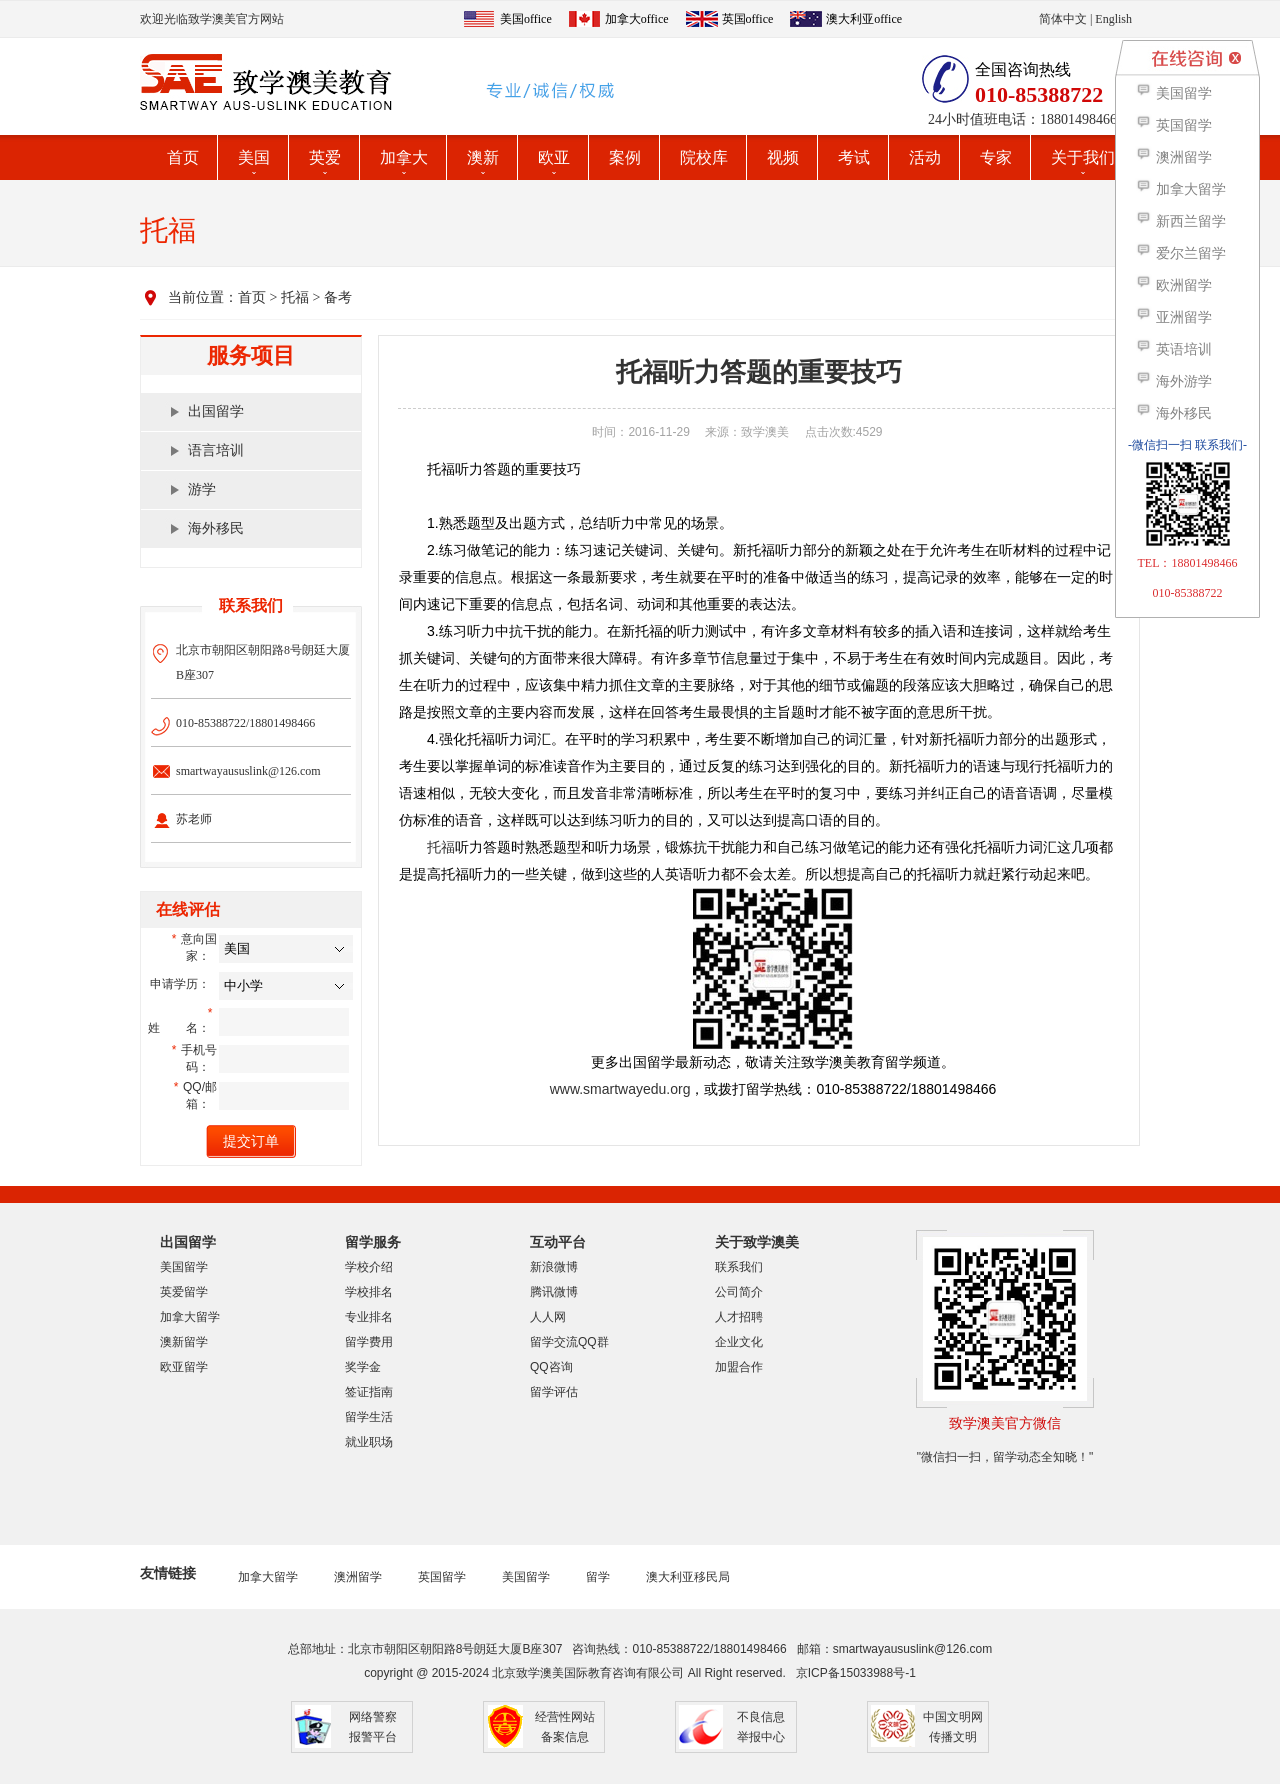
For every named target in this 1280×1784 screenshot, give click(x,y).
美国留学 (184, 1267)
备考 (338, 297)
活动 (925, 157)
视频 (783, 157)
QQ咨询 (551, 1367)
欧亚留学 (184, 1367)
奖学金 (363, 1367)
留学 (598, 1577)
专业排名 (369, 1317)
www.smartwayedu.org (620, 1089)
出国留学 (216, 411)
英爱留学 (184, 1292)
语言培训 (216, 450)
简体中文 (1063, 19)
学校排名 (369, 1292)
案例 (625, 157)
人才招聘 (739, 1317)
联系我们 (739, 1267)
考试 (854, 157)
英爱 (325, 157)
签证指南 (369, 1392)
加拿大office (637, 19)
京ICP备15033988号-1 (856, 1673)
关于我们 (1083, 157)
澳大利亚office (864, 19)
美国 (254, 157)
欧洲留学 (1173, 285)
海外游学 (1173, 381)
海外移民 (216, 528)
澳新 (483, 157)
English (1113, 19)
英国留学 (442, 1577)
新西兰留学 (1180, 221)
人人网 (548, 1317)
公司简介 (739, 1292)
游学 (202, 489)
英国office (748, 19)
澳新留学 (184, 1342)
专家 (996, 157)
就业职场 (369, 1442)
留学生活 (369, 1417)
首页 (183, 157)
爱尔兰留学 (1180, 253)
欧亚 (554, 157)
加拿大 (404, 157)
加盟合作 (739, 1367)
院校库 (704, 157)
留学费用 (369, 1342)
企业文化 (739, 1342)
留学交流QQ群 (569, 1342)
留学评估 (554, 1392)
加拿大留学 (190, 1317)
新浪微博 (554, 1267)
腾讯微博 (554, 1292)
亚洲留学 (1173, 317)
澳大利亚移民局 (688, 1577)
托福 (295, 297)
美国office (526, 19)
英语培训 (1173, 349)
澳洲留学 (358, 1577)
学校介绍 (369, 1267)
